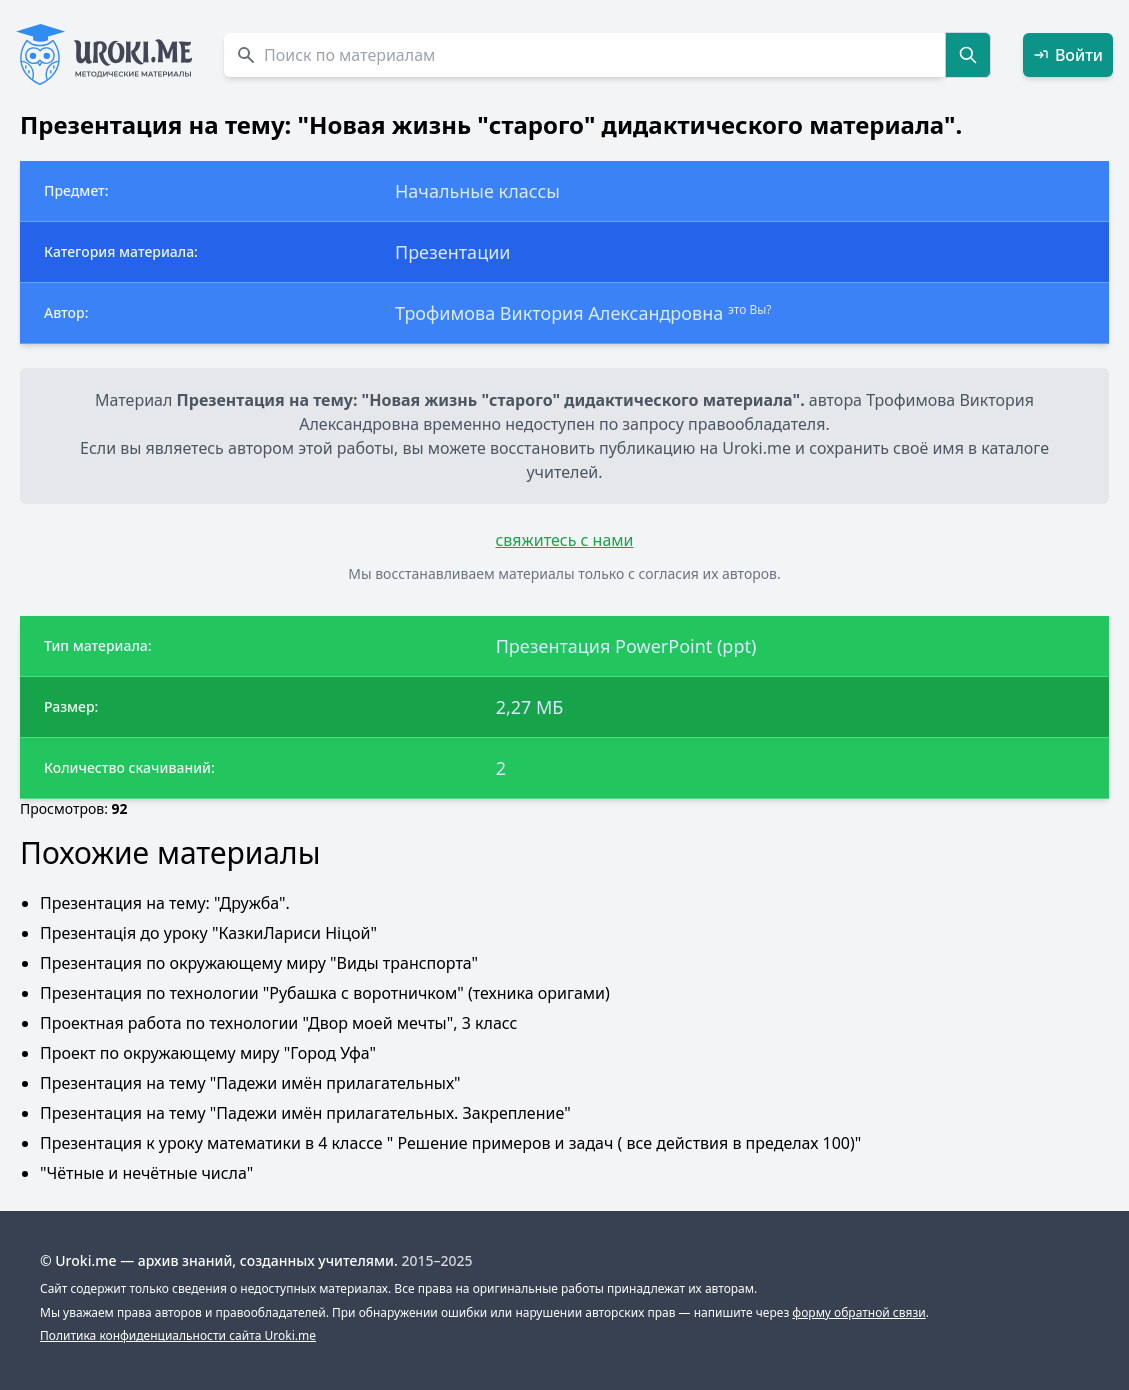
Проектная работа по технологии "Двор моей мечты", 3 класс (278, 1023)
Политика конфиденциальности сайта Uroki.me (178, 1335)
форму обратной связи (858, 1312)
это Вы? (750, 309)
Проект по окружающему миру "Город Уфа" (208, 1053)
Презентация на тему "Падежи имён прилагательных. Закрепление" (305, 1113)
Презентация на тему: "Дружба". (165, 903)
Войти (1068, 55)
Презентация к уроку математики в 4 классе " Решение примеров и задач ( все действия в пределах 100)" (450, 1143)
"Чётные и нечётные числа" (146, 1173)
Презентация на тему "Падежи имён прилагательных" (250, 1083)
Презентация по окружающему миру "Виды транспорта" (259, 963)
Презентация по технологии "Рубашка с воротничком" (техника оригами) (325, 993)
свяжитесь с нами (564, 540)
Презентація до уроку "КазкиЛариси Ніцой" (208, 933)
